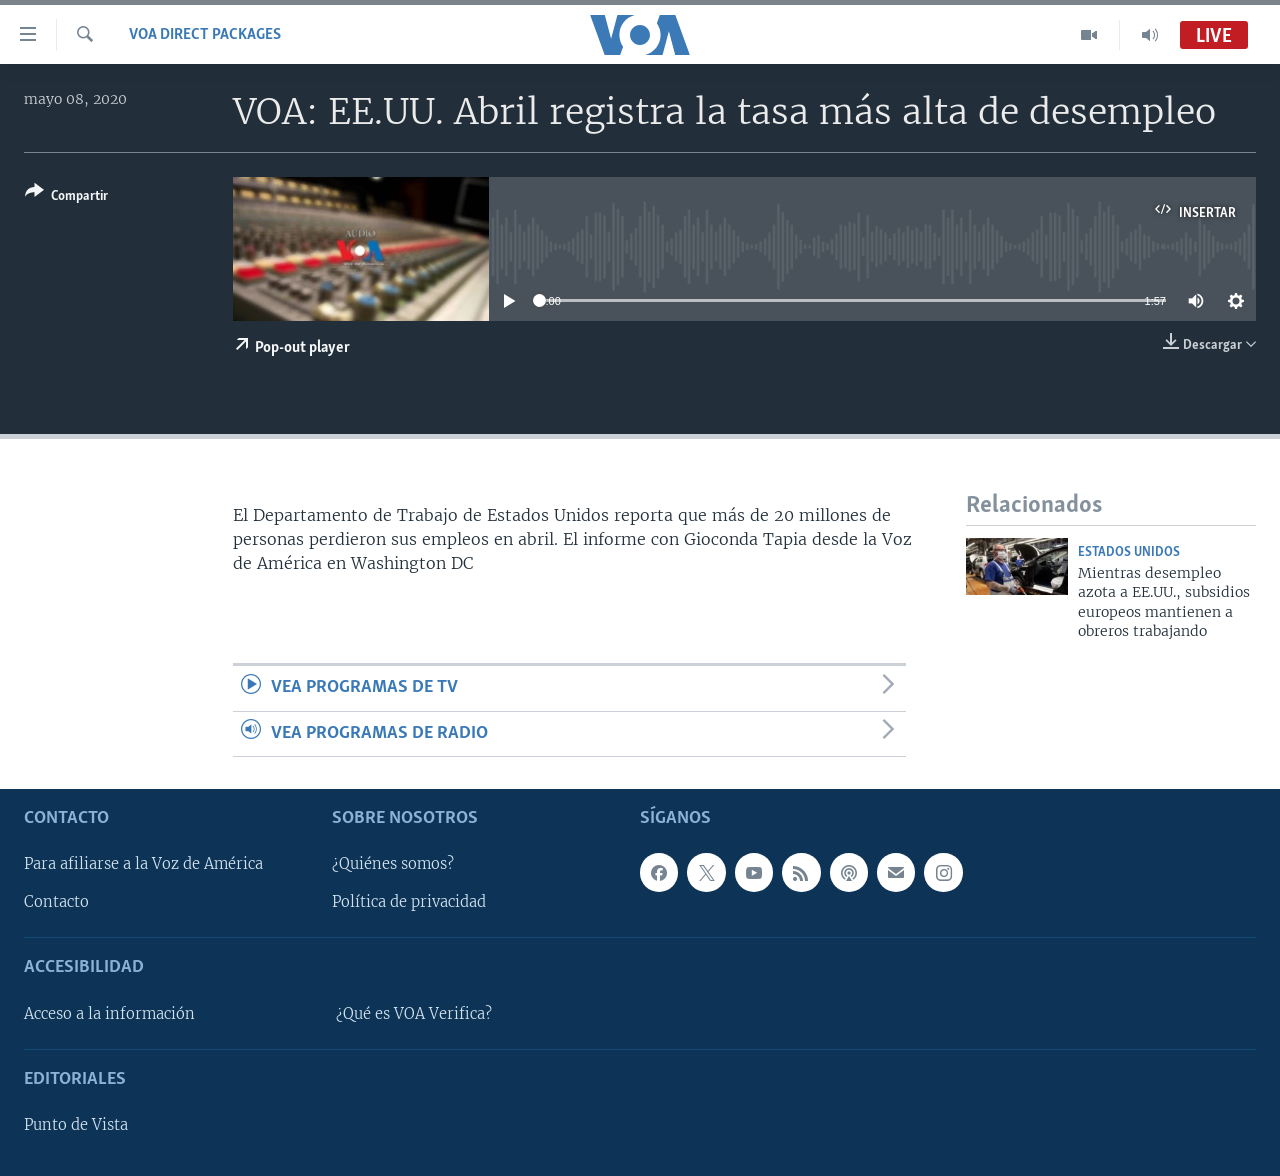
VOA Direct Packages (205, 35)
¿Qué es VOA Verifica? (414, 1014)
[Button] (66, 197)
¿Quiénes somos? (393, 864)
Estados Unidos (1129, 552)
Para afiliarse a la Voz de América (143, 864)
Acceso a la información (109, 1014)
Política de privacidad (409, 902)
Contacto (56, 902)
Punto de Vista (76, 1125)
